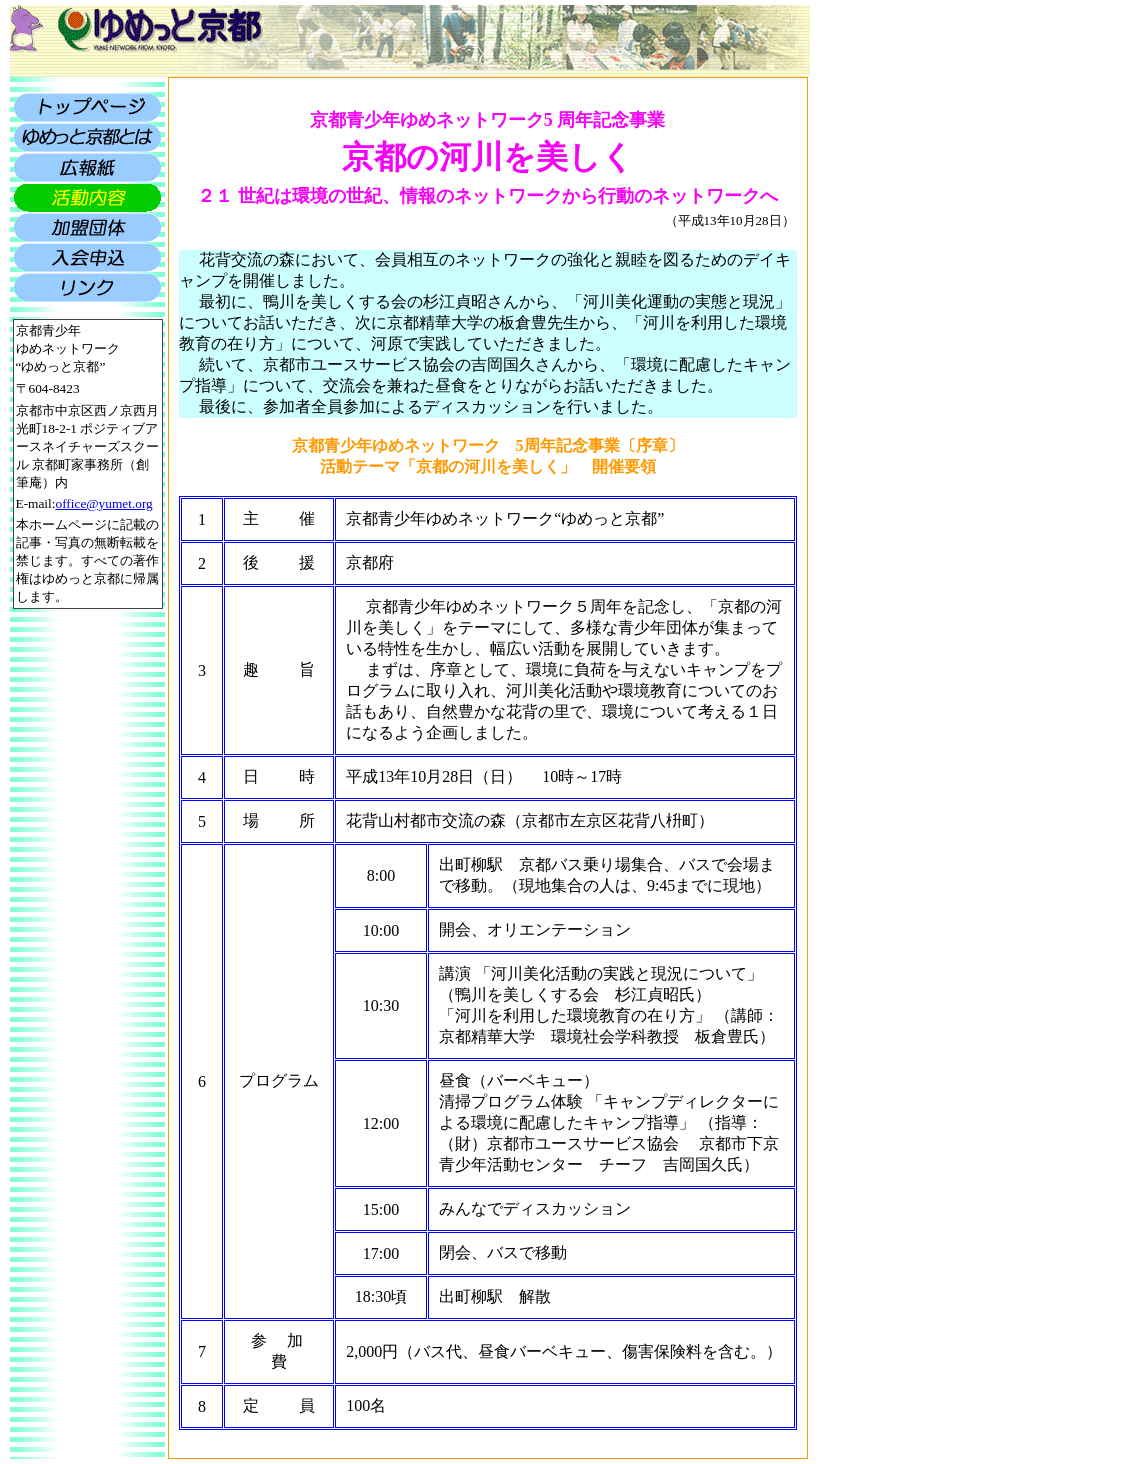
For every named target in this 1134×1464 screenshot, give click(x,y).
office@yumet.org (103, 503)
